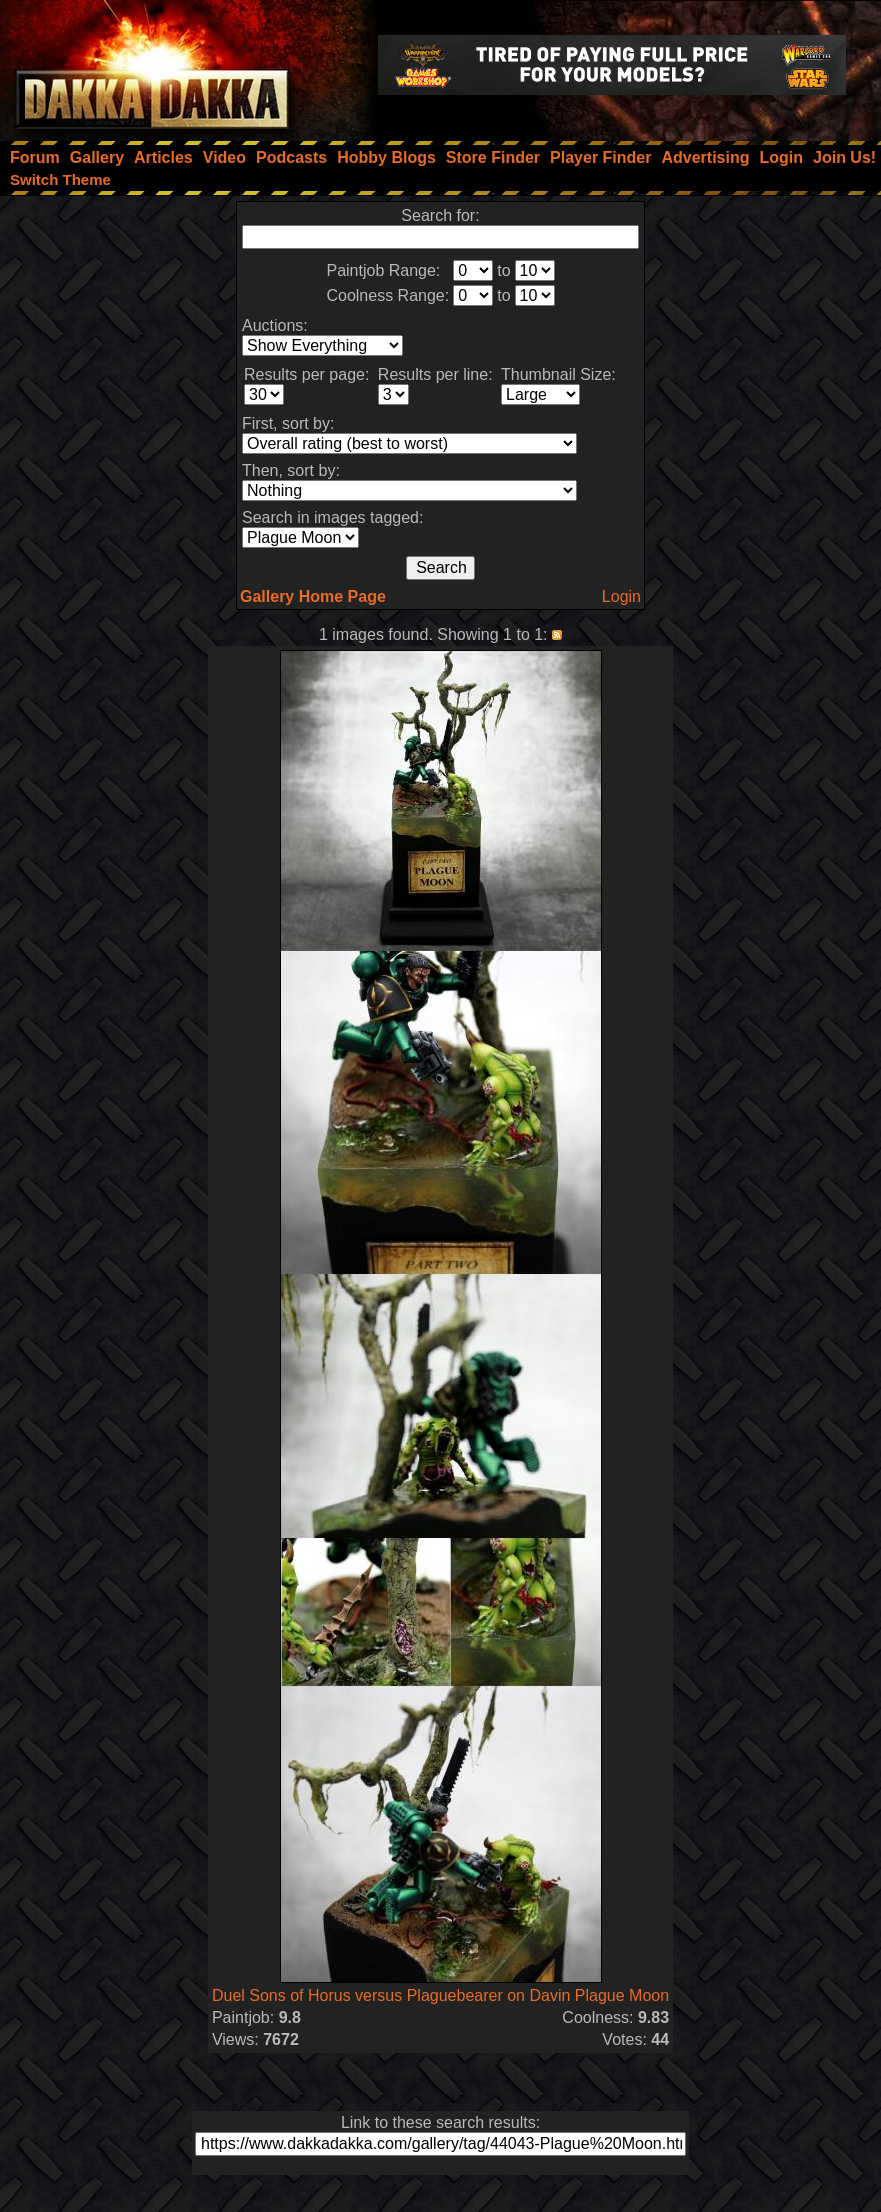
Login (621, 596)
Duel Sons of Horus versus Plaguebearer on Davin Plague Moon (440, 1995)
